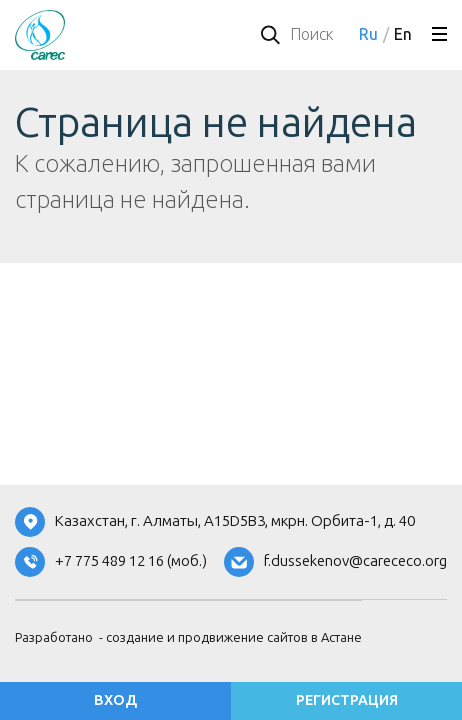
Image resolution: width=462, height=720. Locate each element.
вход (115, 700)
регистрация (347, 700)
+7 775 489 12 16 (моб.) (131, 561)
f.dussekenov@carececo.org (355, 561)
